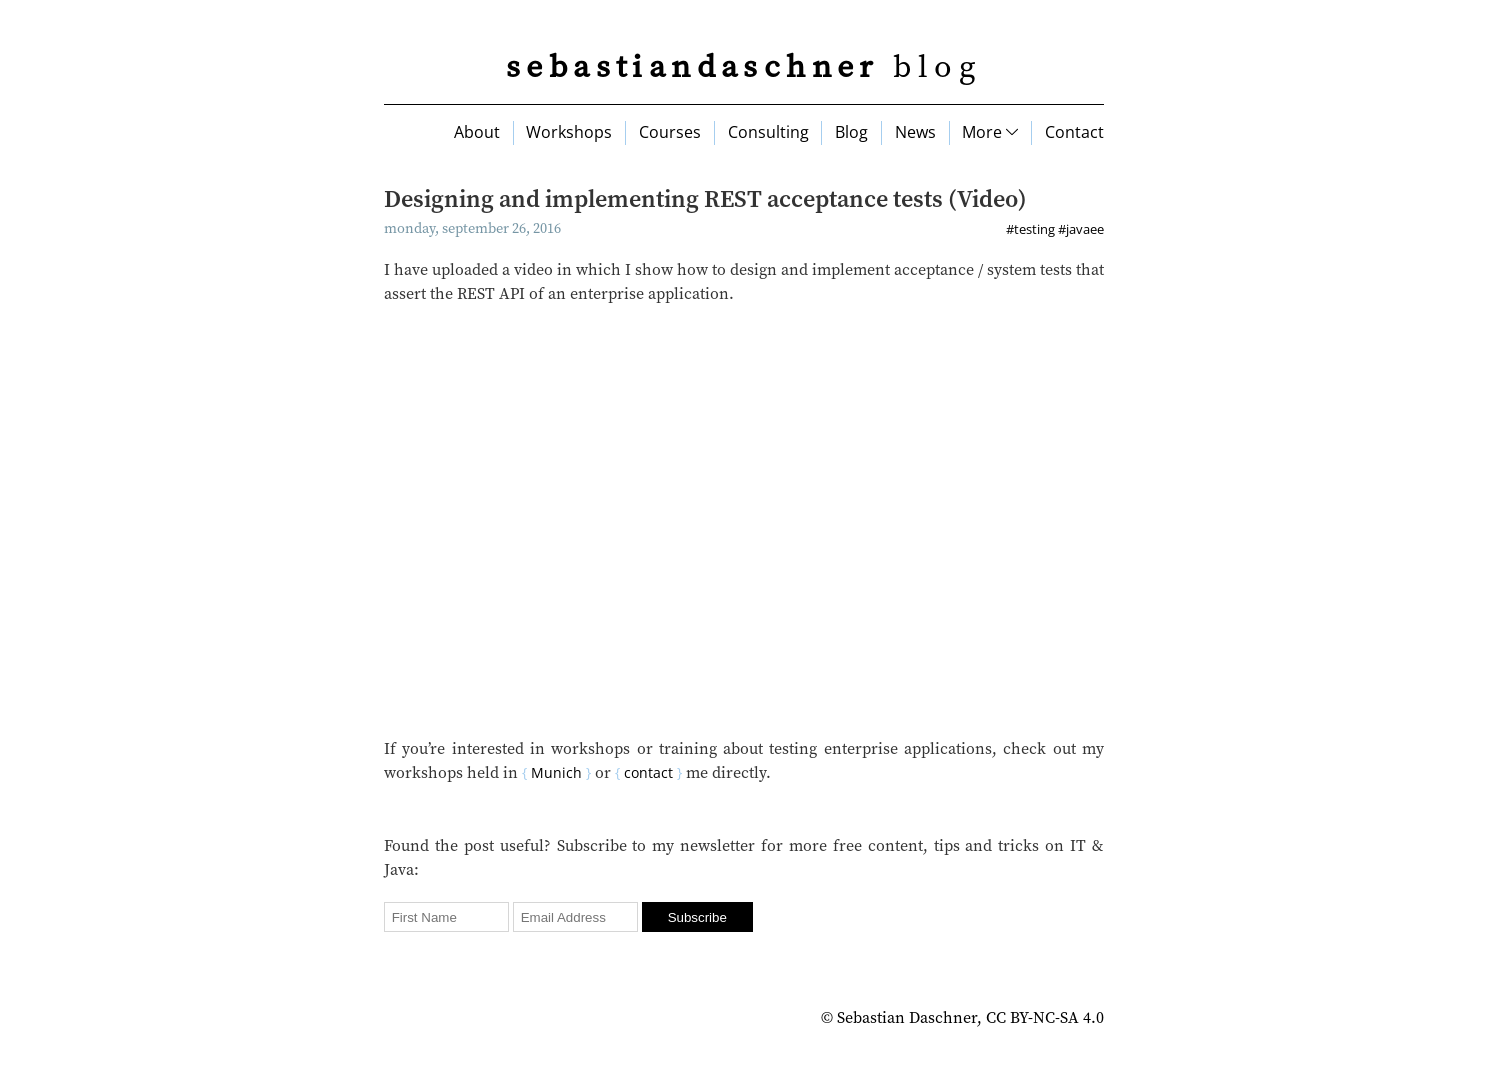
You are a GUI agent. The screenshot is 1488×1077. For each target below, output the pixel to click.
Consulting (768, 132)
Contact (1074, 132)
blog (744, 68)
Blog (851, 132)
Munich (556, 772)
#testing (1030, 229)
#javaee (1081, 229)
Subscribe (697, 917)
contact (648, 772)
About (477, 132)
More (990, 132)
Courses (670, 132)
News (915, 132)
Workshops (569, 132)
